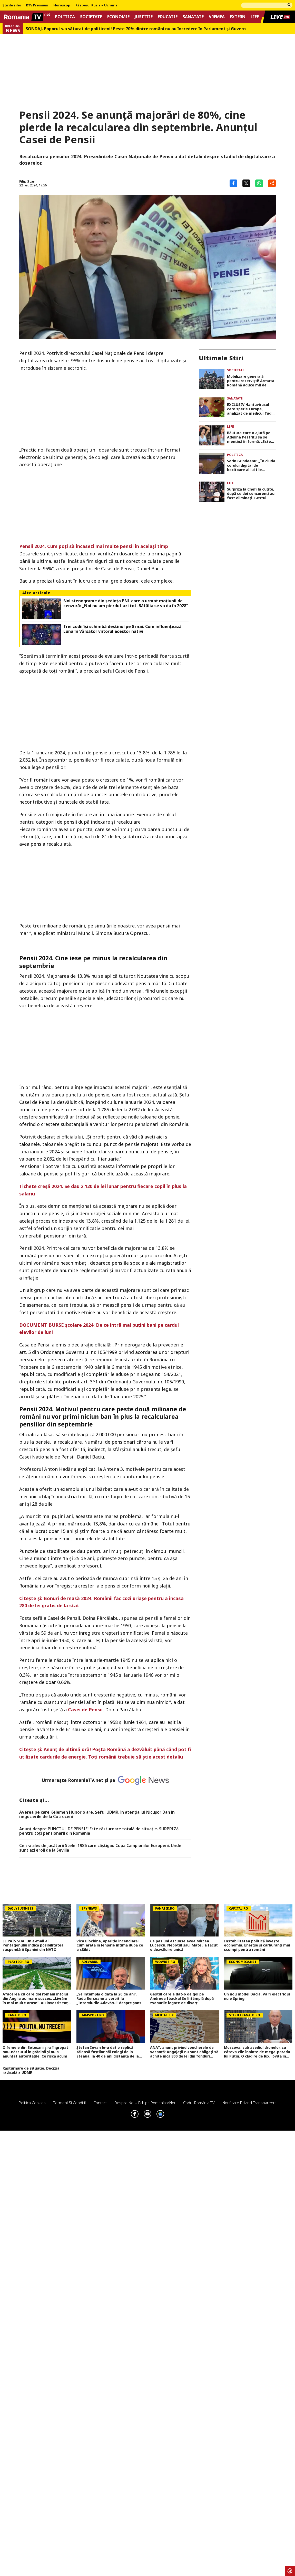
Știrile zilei (12, 5)
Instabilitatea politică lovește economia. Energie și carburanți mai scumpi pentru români (257, 1945)
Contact (100, 2102)
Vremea (217, 16)
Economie (118, 16)
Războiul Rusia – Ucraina (96, 5)
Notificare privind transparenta (249, 2102)
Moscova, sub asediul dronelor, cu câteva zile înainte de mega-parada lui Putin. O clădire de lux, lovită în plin (257, 2051)
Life (255, 16)
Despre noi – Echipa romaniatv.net (144, 2102)
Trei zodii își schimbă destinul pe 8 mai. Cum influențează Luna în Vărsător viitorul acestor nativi (122, 629)
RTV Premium (37, 5)
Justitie (144, 16)
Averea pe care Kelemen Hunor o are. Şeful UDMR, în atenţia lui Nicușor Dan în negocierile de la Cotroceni (97, 1814)
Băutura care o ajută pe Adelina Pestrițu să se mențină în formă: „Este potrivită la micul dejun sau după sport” (249, 437)
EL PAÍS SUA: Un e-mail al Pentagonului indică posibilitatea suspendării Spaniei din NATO (33, 1945)
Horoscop (61, 5)
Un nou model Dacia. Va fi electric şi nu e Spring (257, 1996)
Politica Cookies (32, 2102)
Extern (237, 16)
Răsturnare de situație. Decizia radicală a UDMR (31, 2070)
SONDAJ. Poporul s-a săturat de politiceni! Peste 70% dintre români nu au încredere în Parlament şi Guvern (136, 28)
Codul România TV (199, 2102)
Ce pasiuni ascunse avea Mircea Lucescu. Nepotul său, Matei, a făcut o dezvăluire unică (184, 1945)
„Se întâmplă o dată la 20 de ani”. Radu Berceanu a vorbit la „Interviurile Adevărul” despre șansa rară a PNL (110, 1998)
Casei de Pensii (85, 1709)
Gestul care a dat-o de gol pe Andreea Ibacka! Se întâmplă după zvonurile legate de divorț (182, 1998)
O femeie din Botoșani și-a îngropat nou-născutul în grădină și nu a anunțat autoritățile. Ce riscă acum (35, 2051)
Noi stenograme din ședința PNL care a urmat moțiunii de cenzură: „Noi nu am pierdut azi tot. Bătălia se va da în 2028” (125, 603)
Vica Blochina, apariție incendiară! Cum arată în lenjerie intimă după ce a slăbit (109, 1945)
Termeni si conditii (69, 2102)
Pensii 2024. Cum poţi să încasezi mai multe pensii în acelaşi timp (93, 546)
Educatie (168, 16)
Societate (91, 16)
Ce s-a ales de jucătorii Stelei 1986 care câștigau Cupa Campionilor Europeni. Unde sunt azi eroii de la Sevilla (100, 1847)
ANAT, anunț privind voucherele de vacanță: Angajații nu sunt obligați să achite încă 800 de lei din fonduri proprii (184, 2051)
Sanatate (193, 16)
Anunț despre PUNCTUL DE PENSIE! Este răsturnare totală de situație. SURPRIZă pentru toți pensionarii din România (99, 1831)
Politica (65, 16)
